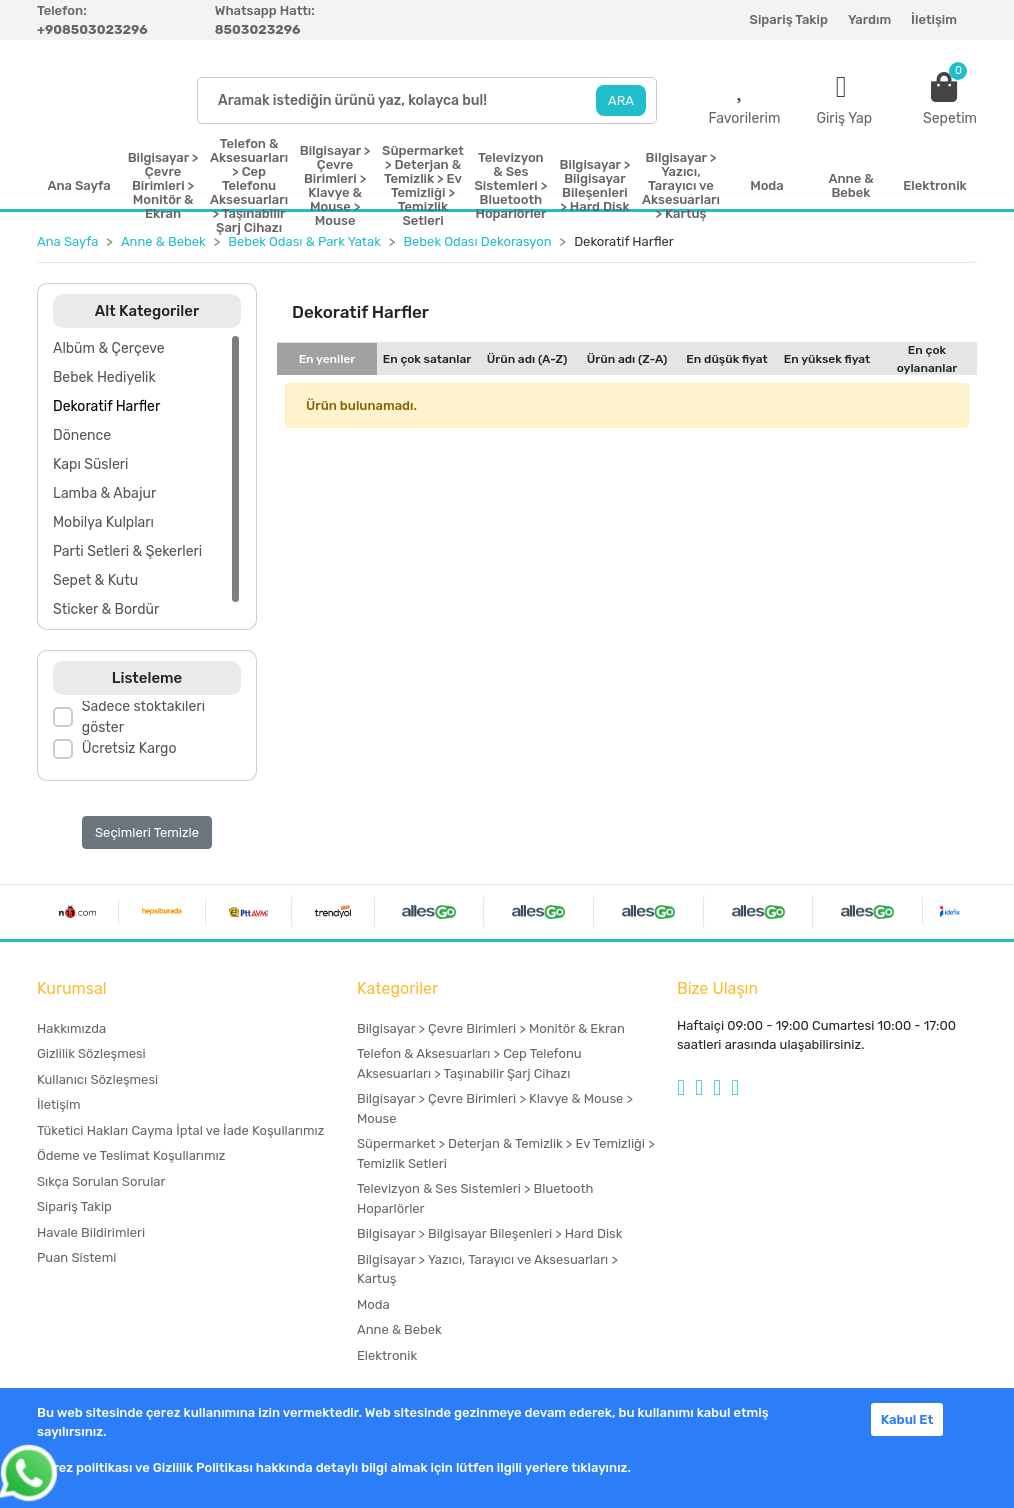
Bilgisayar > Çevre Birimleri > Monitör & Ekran (491, 1028)
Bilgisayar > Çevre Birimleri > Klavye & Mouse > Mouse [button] (335, 186)
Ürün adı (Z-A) (627, 359)
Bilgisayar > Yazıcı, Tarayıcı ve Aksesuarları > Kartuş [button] (681, 186)
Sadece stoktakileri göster (143, 717)
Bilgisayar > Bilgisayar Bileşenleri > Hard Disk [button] (595, 186)
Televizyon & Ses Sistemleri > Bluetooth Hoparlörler (475, 1198)
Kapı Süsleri (90, 464)
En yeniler (327, 359)
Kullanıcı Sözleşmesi (97, 1079)
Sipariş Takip (789, 19)
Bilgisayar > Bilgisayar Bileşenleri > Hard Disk (489, 1233)
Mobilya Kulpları (103, 522)
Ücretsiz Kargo (129, 748)
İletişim (934, 19)
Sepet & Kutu (95, 580)
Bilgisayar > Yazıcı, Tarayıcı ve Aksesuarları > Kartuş (487, 1269)
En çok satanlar (427, 359)
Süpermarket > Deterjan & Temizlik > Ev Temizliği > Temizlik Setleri (506, 1153)
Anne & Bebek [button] (850, 185)
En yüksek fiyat (827, 359)
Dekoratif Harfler (106, 406)
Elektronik (387, 1355)
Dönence (82, 435)
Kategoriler (397, 988)
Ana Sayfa (78, 185)
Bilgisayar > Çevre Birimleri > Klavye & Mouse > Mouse (495, 1108)
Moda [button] (767, 185)
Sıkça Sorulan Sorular (101, 1181)
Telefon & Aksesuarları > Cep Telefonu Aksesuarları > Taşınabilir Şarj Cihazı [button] (249, 186)
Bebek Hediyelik (104, 377)
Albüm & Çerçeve (109, 348)
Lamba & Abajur (104, 493)
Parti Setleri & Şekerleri (127, 551)
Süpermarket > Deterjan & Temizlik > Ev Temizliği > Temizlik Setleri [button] (423, 186)
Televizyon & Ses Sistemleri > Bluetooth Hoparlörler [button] (510, 186)
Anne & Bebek (399, 1329)
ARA (621, 100)
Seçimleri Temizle (147, 832)
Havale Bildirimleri (91, 1232)
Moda (373, 1304)
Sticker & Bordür (106, 609)
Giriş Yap (844, 118)
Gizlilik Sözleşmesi (91, 1053)
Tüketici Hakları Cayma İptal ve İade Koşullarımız (180, 1130)
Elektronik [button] (934, 185)
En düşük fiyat (726, 359)
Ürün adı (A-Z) (527, 359)
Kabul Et (907, 1419)
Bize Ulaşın (717, 988)
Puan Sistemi (76, 1257)
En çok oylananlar (927, 359)
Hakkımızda (71, 1028)
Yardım (869, 19)
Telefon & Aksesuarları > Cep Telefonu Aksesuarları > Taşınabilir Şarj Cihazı (469, 1063)
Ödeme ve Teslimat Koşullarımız (131, 1155)
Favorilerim (744, 118)
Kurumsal (72, 988)
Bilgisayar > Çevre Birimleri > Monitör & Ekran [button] (163, 186)
